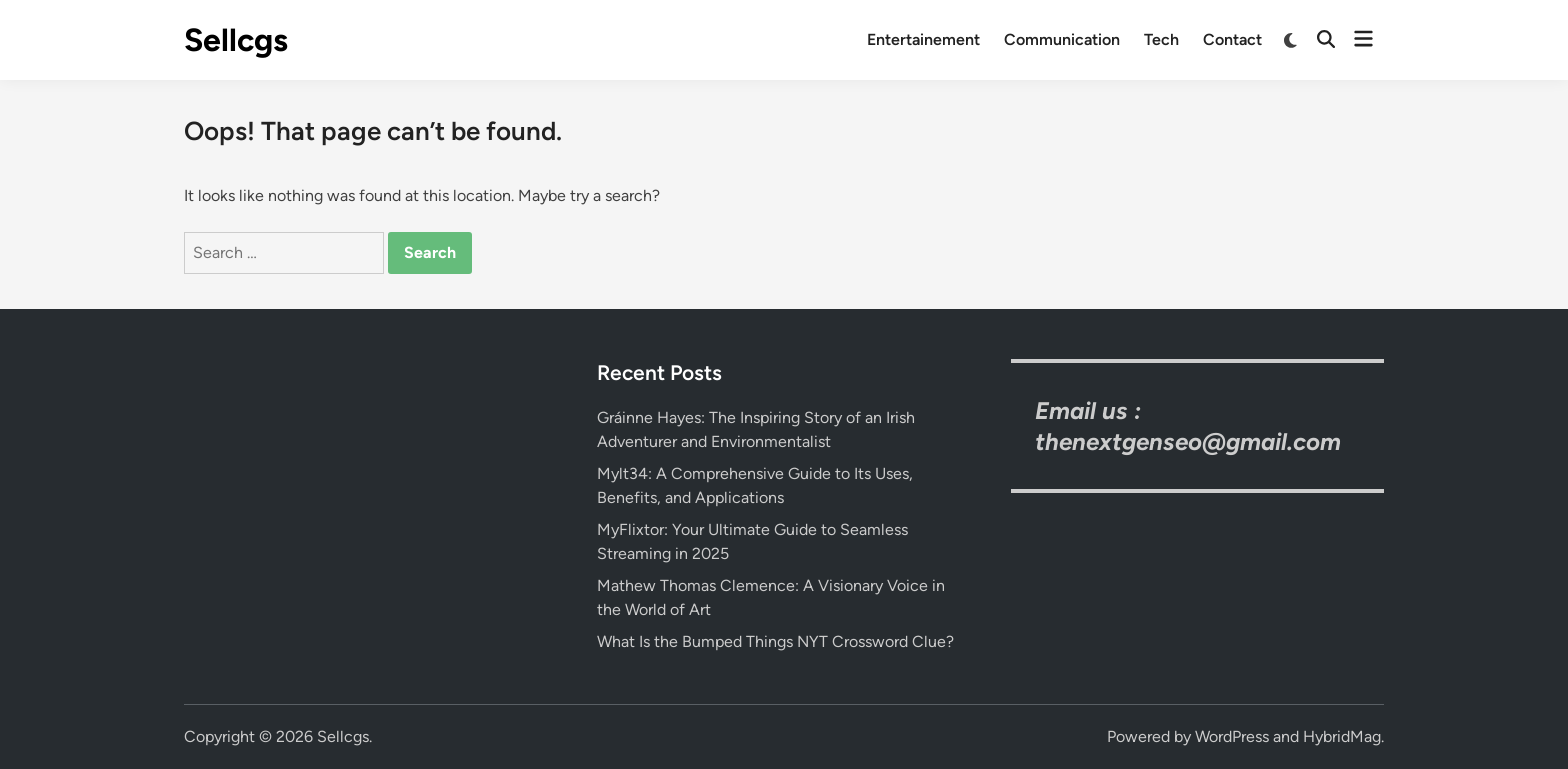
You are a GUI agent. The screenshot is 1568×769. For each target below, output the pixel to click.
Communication (1062, 39)
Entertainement (923, 39)
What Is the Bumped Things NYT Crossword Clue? (775, 641)
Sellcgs (236, 40)
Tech (1161, 39)
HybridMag (1342, 736)
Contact (1232, 39)
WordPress (1232, 736)
